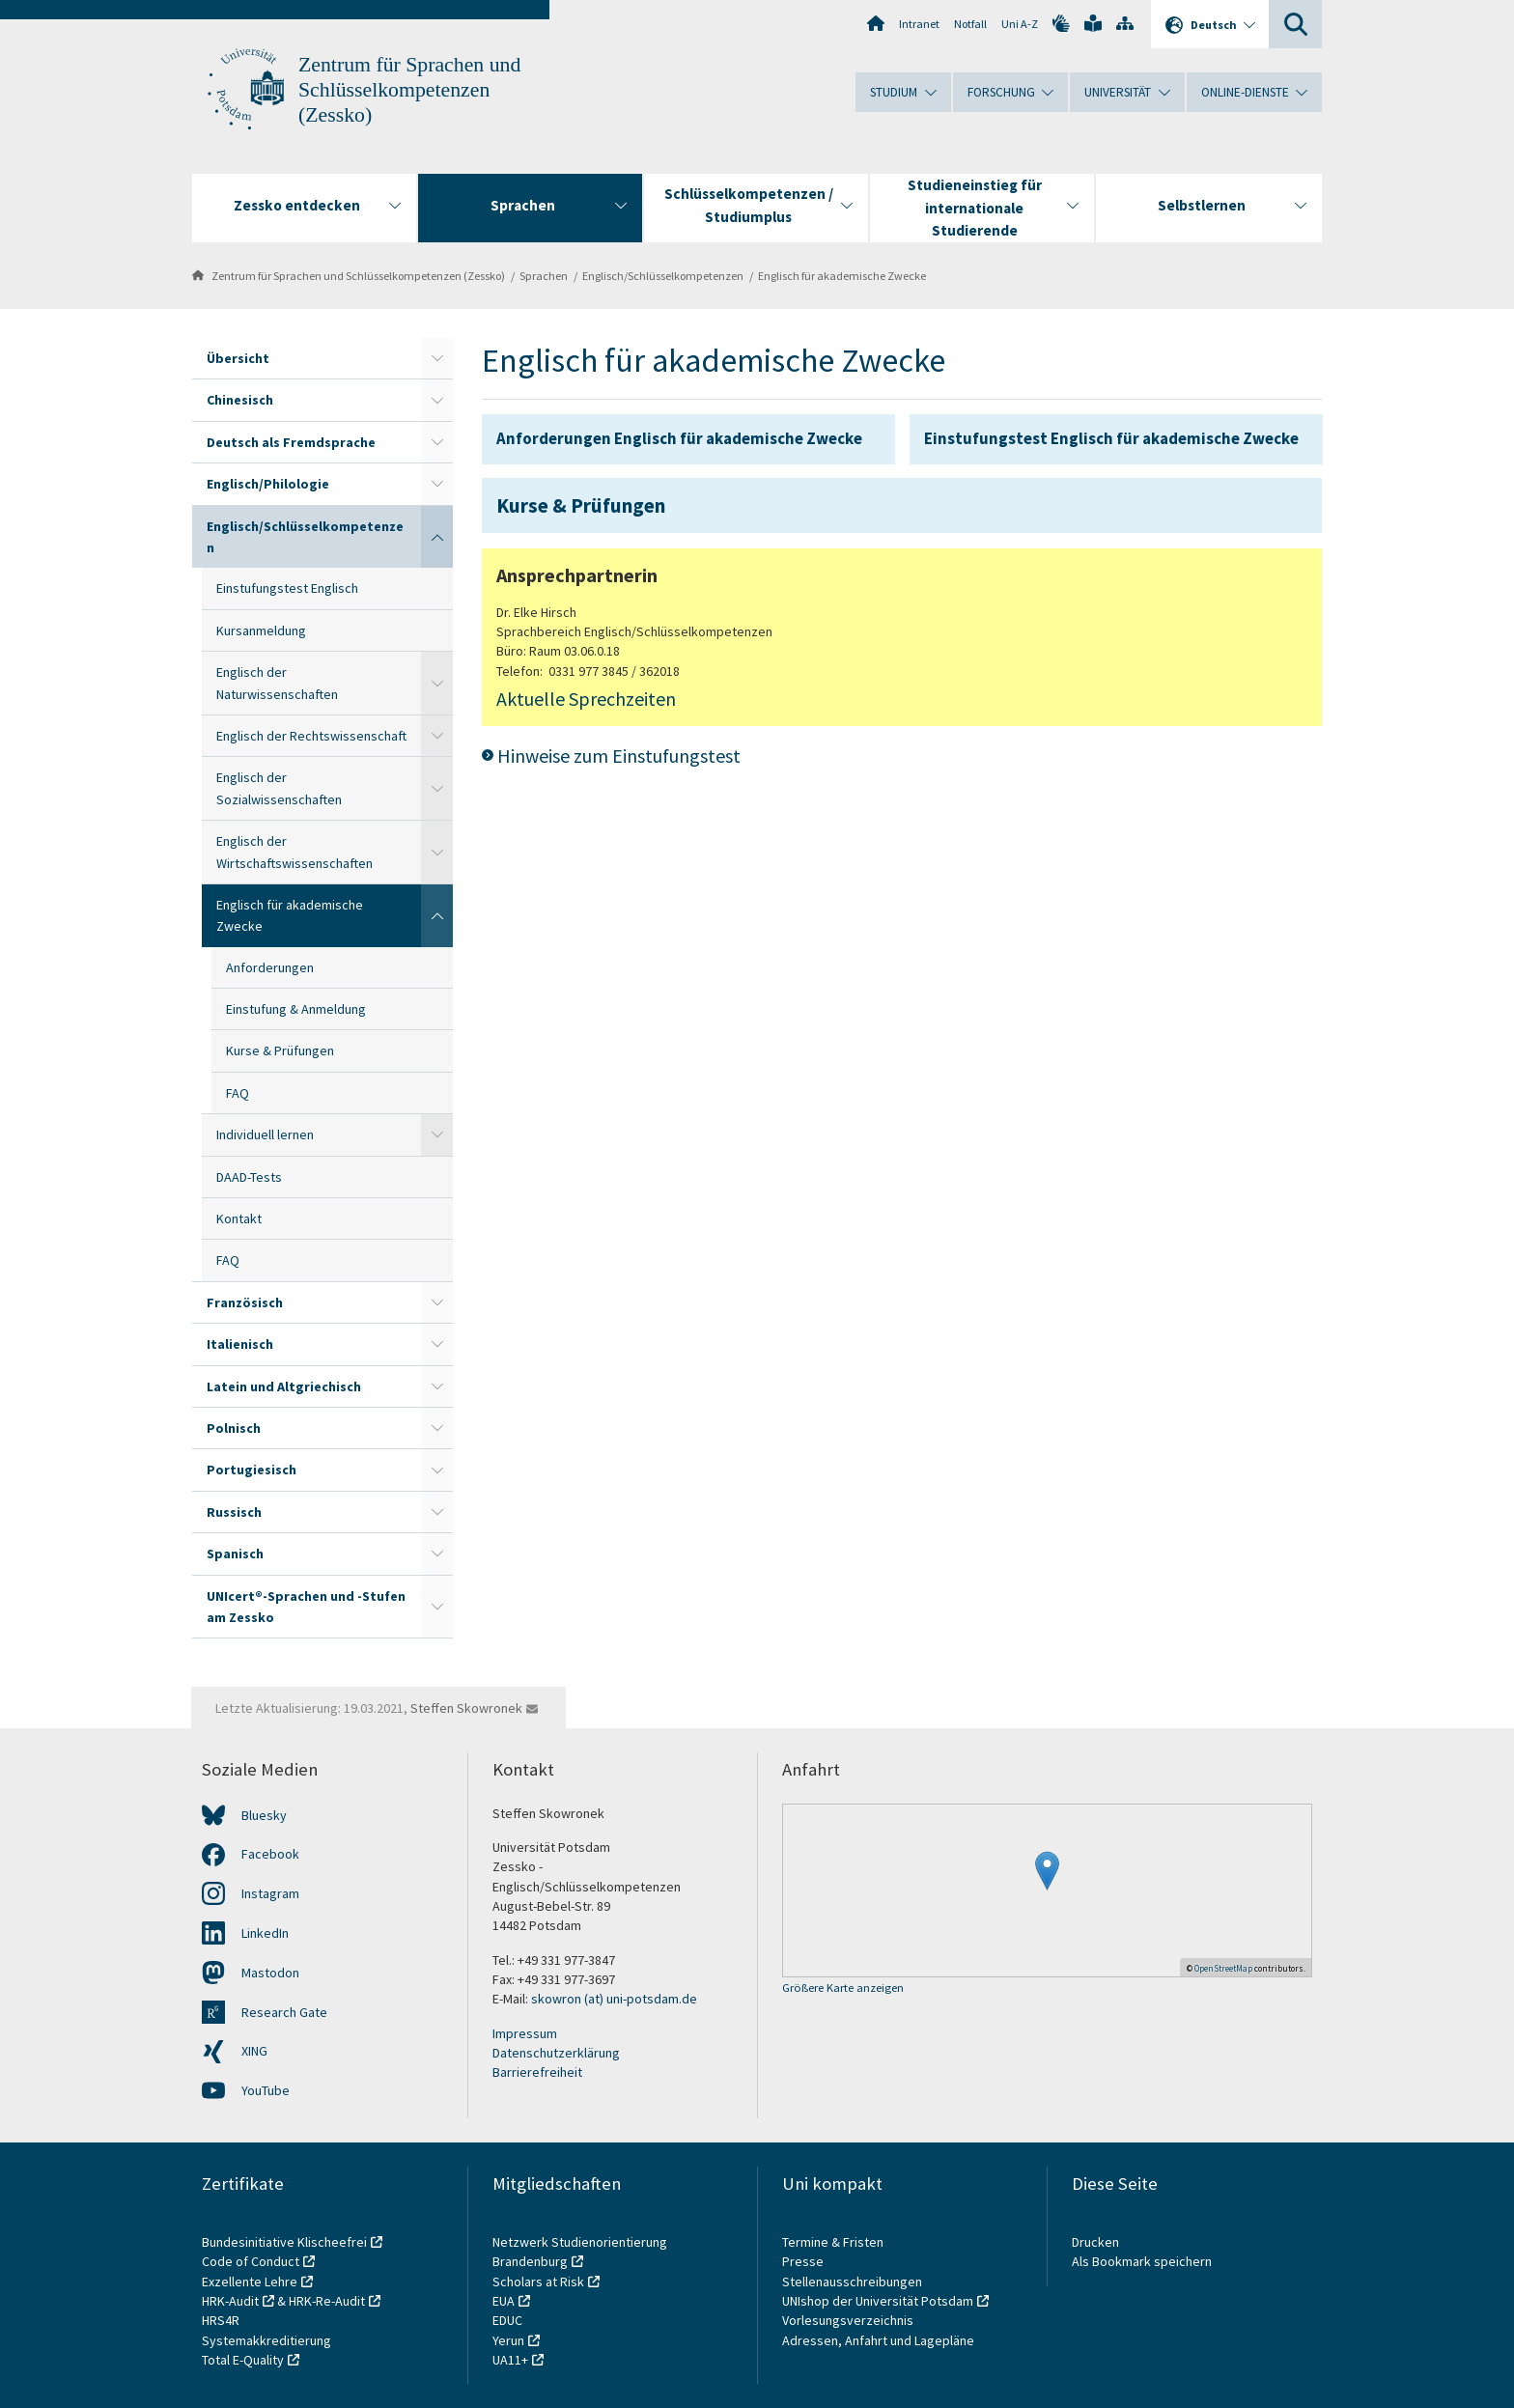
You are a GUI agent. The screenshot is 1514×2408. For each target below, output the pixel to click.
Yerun (508, 2340)
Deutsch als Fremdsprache (291, 442)
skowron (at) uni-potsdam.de (614, 1998)
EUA (503, 2301)
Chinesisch (240, 399)
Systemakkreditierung (266, 2340)
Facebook (270, 1853)
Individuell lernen (265, 1134)
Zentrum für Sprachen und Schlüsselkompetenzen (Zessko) (409, 89)
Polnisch (234, 1428)
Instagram (270, 1893)
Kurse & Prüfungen (280, 1050)
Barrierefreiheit (537, 2072)
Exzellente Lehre (249, 2281)
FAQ (237, 1093)
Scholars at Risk (538, 2281)
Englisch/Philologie (268, 483)
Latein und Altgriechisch (284, 1386)
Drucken (1095, 2242)
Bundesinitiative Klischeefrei (284, 2242)
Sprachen (543, 275)
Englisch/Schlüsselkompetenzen (662, 275)
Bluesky (264, 1815)
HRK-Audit (230, 2301)
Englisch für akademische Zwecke (842, 275)
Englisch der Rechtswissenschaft (311, 735)
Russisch (234, 1512)
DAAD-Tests (249, 1177)
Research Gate (284, 2012)
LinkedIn (265, 1933)
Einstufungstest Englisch (287, 588)
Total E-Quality (243, 2359)
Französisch (245, 1302)
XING (254, 2050)
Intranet (919, 23)
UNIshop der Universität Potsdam (877, 2301)
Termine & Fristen (834, 2242)
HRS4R (220, 2320)
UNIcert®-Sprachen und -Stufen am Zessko (306, 1606)
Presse (804, 2261)
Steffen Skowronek (466, 1708)
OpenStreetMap (1223, 1968)
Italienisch (240, 1344)
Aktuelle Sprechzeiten (586, 698)
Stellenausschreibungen (852, 2281)
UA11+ (510, 2359)
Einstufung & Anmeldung (296, 1009)
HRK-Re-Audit (327, 2301)
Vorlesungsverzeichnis (849, 2320)
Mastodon (270, 1972)
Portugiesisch (251, 1469)
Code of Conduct (250, 2261)
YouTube (265, 2090)
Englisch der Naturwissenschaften (277, 682)
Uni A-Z (1019, 23)
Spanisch (235, 1553)
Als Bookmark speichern (1142, 2261)
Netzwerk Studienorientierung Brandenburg (579, 2251)
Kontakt (239, 1218)
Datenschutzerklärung (556, 2052)
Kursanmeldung (261, 630)
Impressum (524, 2033)
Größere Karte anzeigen (843, 1988)
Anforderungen (270, 967)
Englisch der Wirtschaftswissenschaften (294, 851)
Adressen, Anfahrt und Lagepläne (878, 2340)
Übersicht (238, 358)
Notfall (970, 23)
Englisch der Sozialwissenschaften (279, 788)
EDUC (507, 2320)
